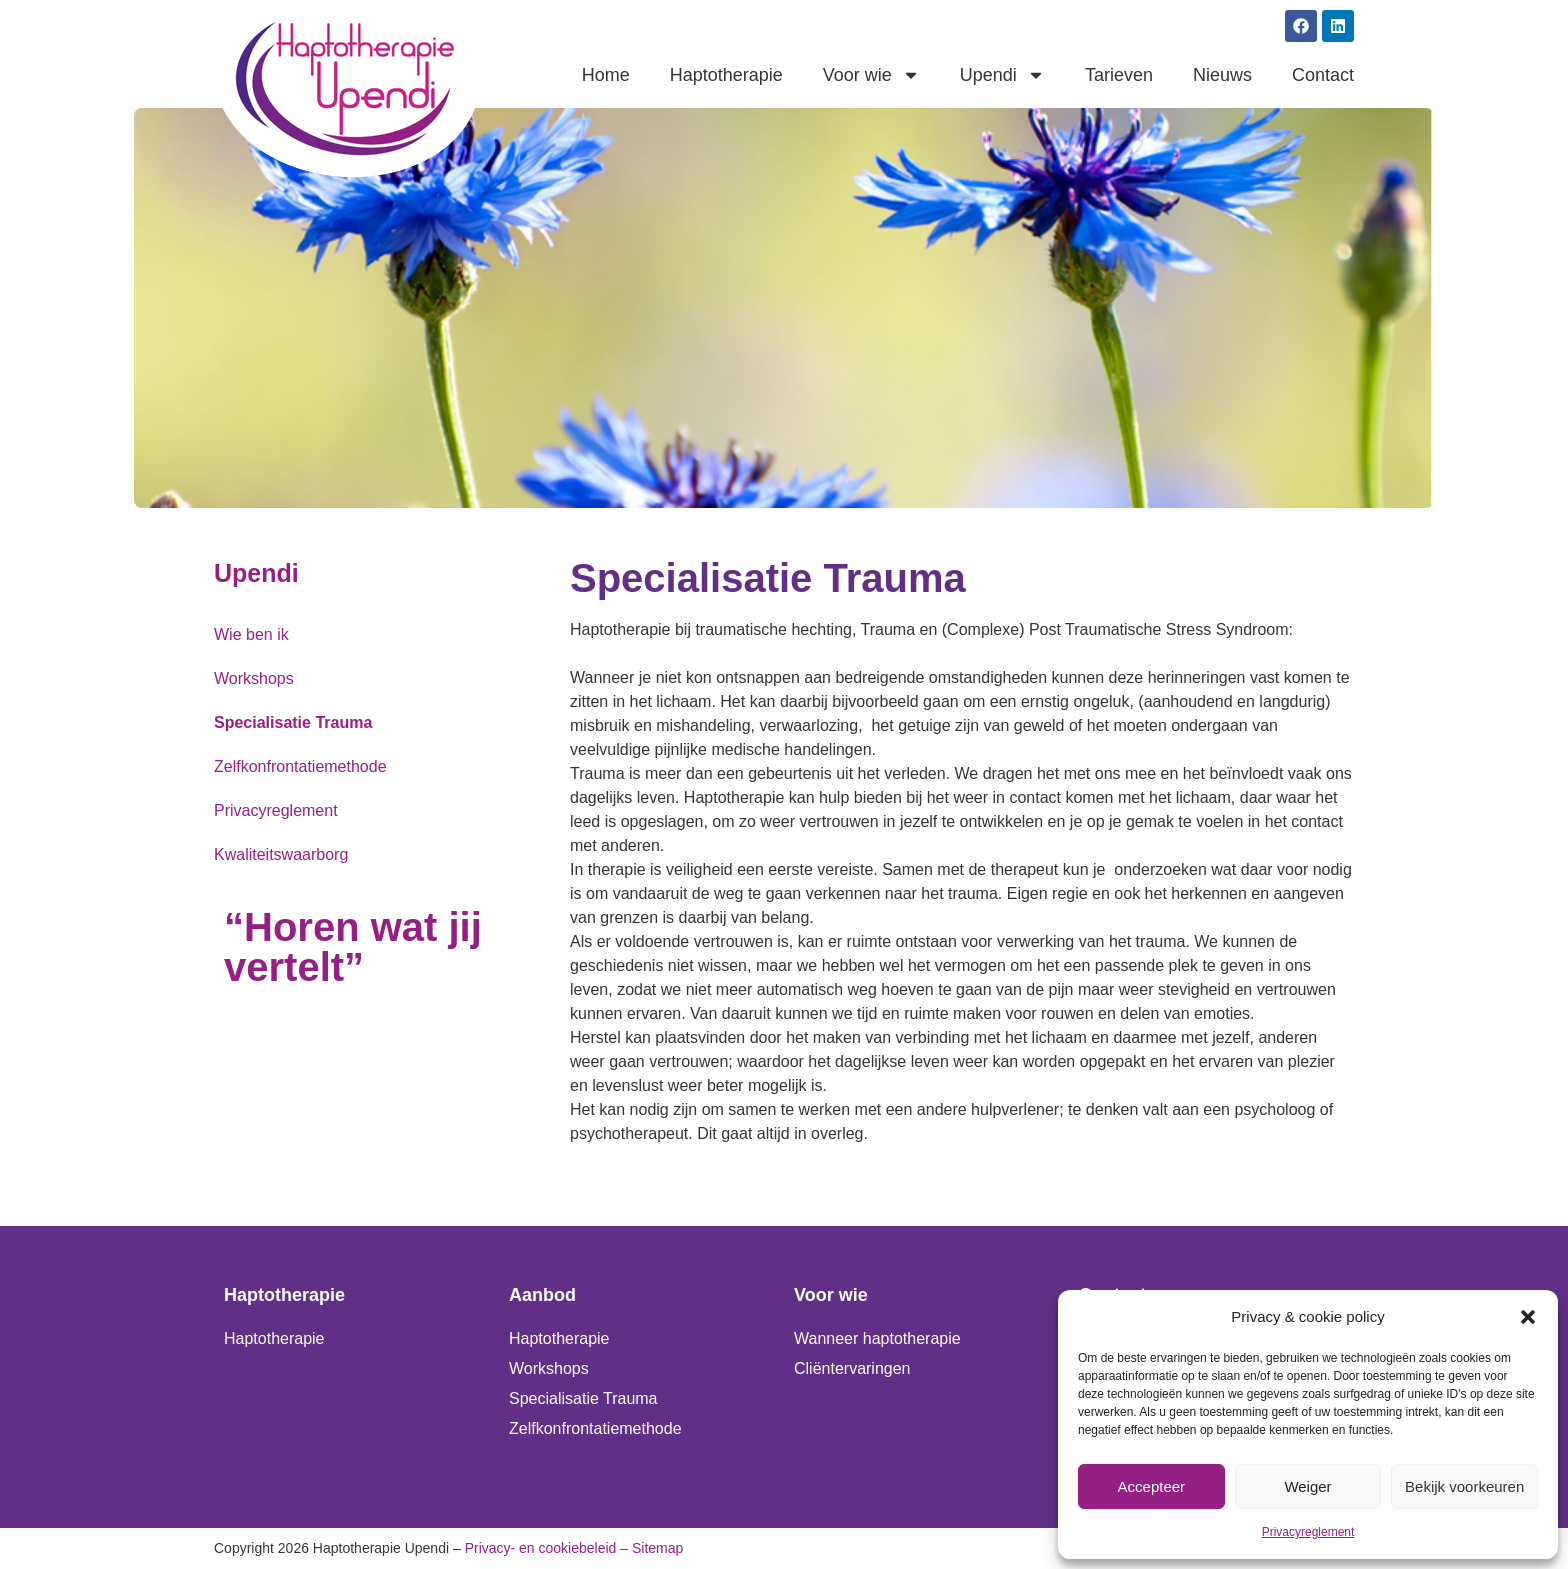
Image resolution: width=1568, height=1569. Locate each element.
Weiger (1307, 1486)
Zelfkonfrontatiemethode (300, 766)
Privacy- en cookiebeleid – (546, 1548)
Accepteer (1152, 1486)
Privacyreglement (1308, 1532)
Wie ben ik (251, 634)
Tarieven (1119, 75)
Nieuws (1222, 75)
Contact (1323, 75)
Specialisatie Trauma (293, 722)
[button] (1528, 1317)
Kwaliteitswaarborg (281, 854)
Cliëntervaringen (852, 1368)
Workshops (254, 678)
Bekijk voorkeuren (1464, 1486)
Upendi (1002, 75)
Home (606, 75)
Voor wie (871, 75)
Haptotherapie (726, 75)
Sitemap (657, 1548)
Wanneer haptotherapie (877, 1338)
